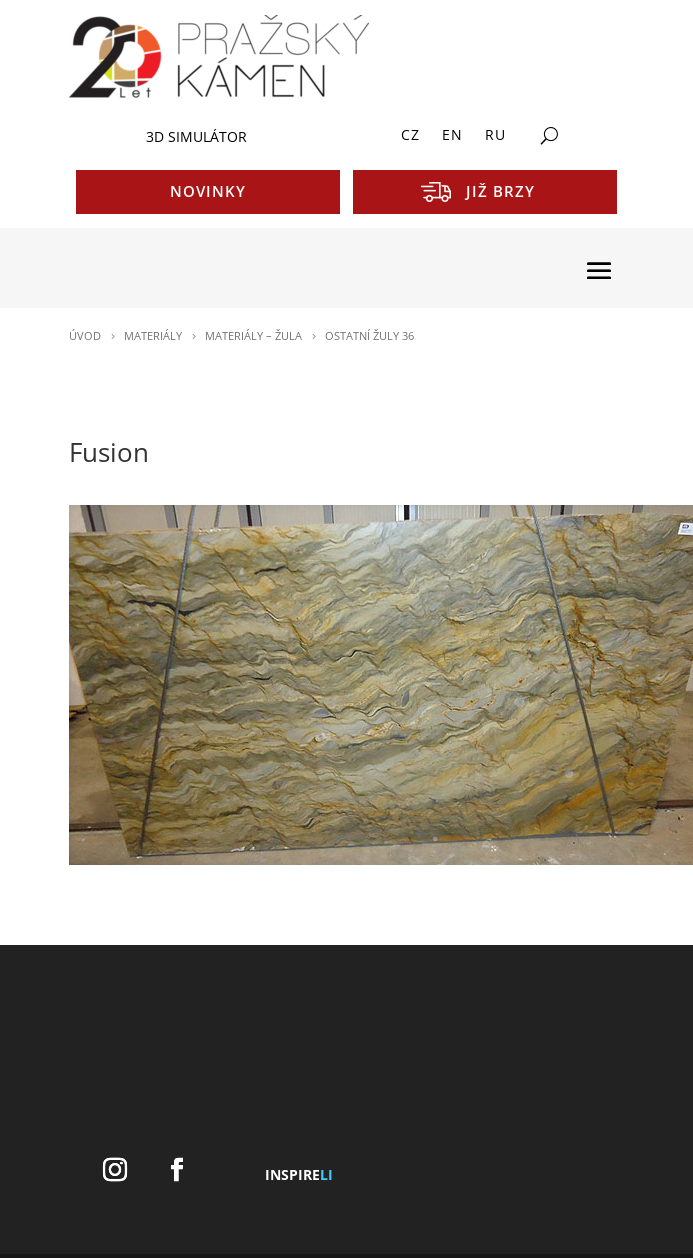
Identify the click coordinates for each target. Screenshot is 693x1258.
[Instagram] (115, 1170)
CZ (410, 136)
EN (452, 136)
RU (495, 136)
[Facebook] (177, 1170)
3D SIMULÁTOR (196, 136)
